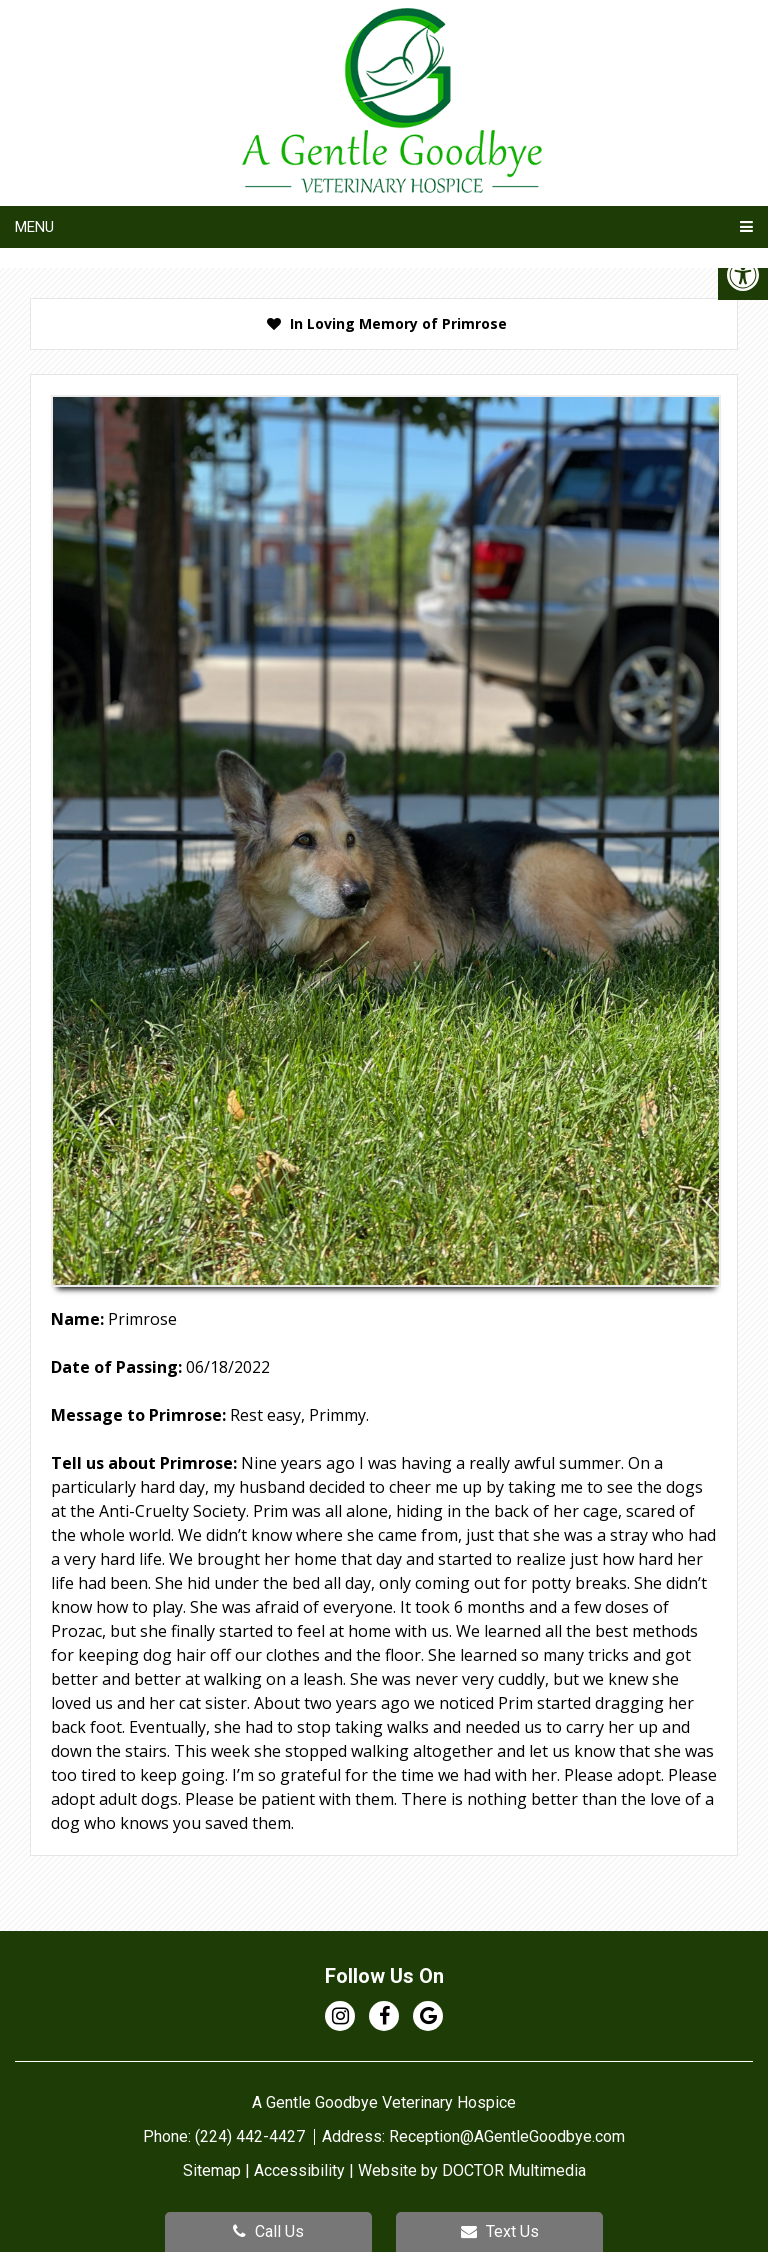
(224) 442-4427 (252, 2136)
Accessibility (299, 2170)
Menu (34, 227)
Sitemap (212, 2170)
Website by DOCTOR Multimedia (472, 2170)
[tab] (384, 324)
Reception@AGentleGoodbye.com (507, 2136)
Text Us (500, 2231)
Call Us (268, 2231)
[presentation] (384, 324)
